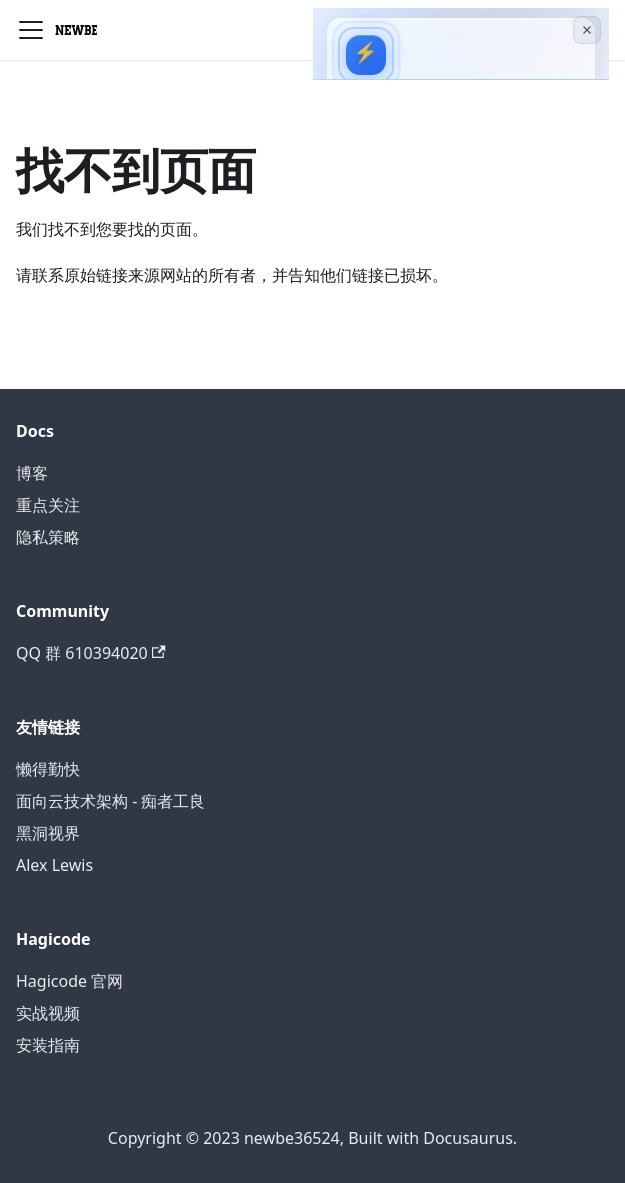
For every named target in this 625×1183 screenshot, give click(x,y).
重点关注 (48, 505)
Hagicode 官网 (69, 981)
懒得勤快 (48, 769)
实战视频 (48, 1013)
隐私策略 (48, 537)
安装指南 (48, 1045)
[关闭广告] (587, 30)
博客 (32, 473)
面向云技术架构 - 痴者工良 (110, 801)
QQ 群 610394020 (91, 653)
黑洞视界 (48, 833)
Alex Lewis (54, 865)
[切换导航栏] (31, 30)
